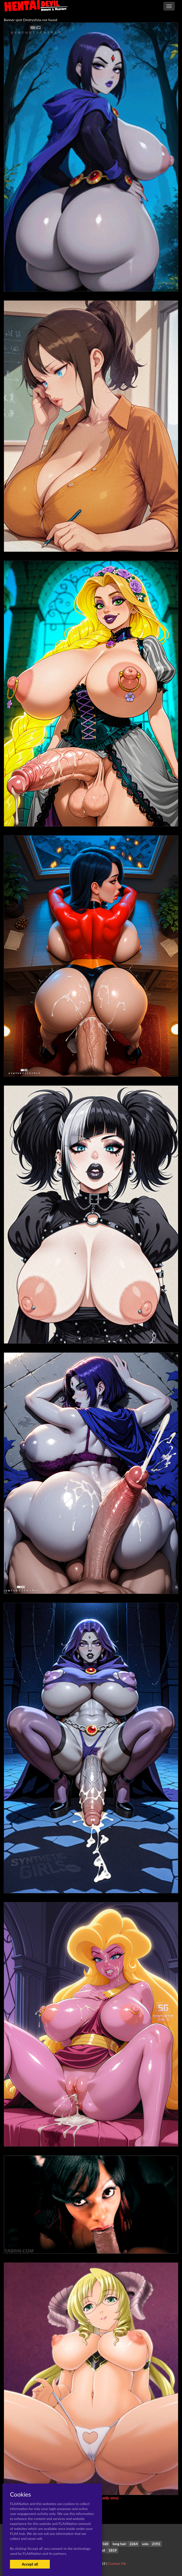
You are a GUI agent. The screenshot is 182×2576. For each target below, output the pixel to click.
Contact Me (117, 2563)
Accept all (30, 2564)
